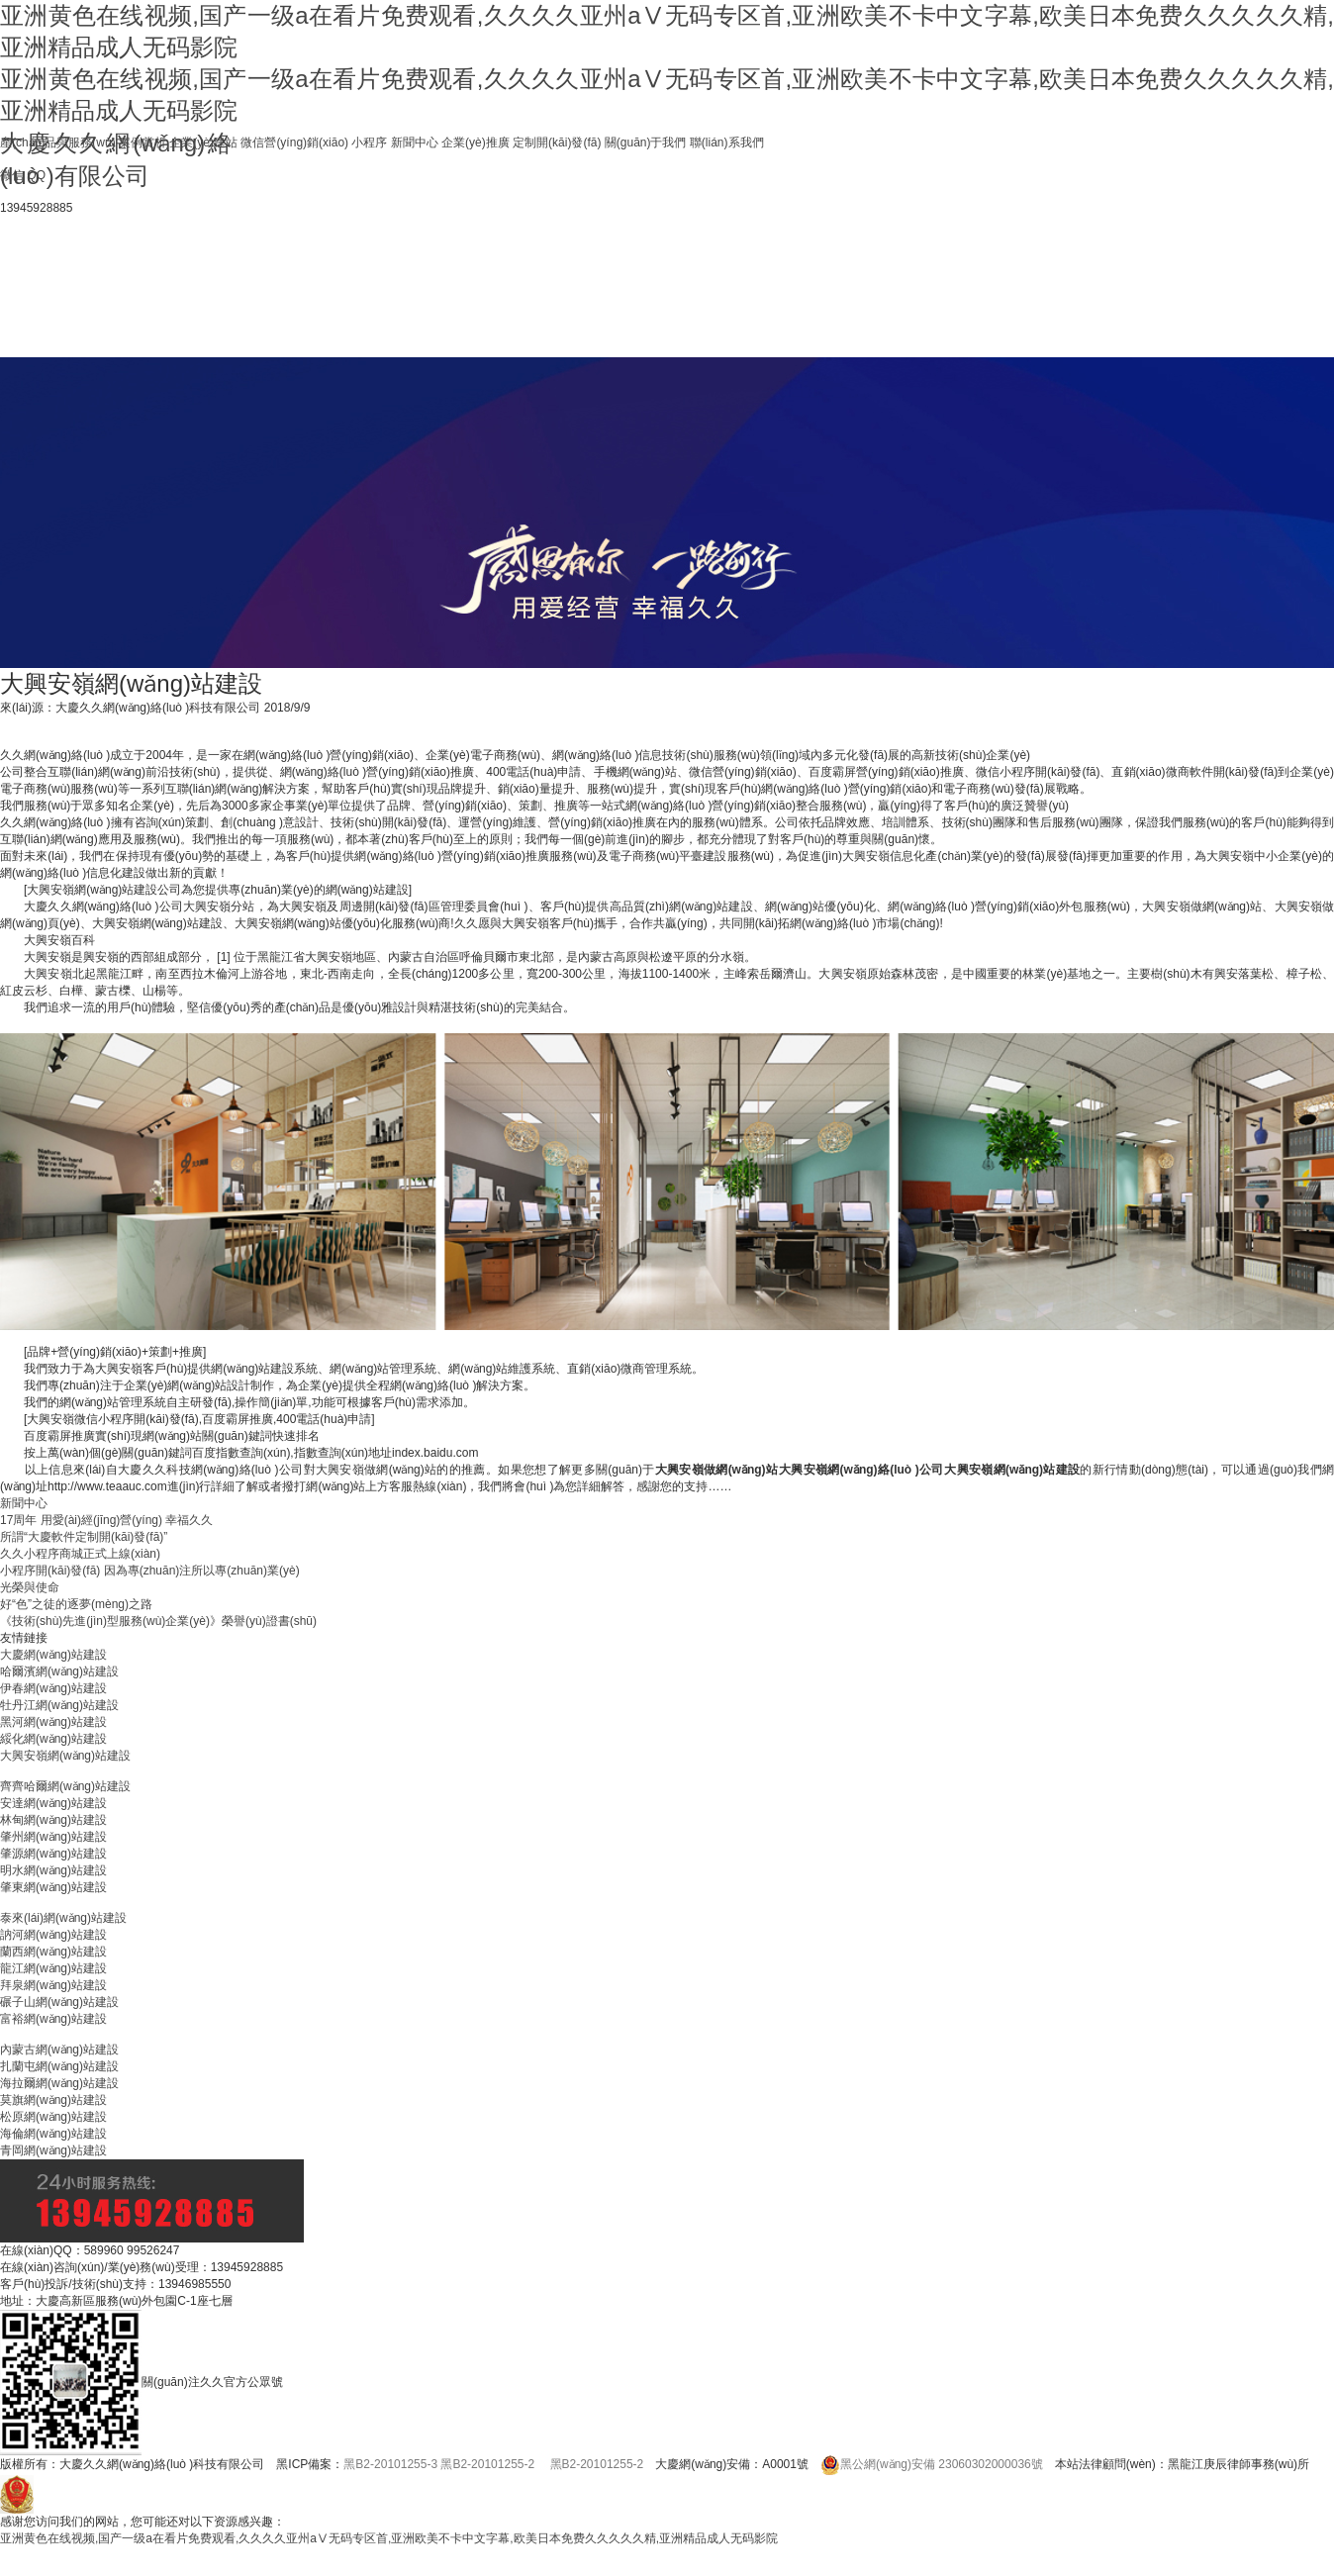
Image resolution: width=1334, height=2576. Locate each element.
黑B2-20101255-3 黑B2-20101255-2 (438, 2464)
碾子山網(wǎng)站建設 (59, 2002)
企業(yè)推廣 (475, 142)
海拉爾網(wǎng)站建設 (59, 2083)
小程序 (369, 142)
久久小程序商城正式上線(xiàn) (80, 1554)
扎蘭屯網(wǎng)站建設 (59, 2066)
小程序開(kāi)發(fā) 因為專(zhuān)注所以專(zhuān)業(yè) (150, 1570)
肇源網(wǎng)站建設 (53, 1853)
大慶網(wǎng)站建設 (53, 1655)
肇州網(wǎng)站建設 (53, 1837)
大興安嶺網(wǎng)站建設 (65, 1756)
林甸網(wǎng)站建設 (53, 1820)
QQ (36, 175)
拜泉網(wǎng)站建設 (53, 1985)
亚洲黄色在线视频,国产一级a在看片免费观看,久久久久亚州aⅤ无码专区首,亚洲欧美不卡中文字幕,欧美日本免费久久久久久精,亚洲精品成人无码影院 (389, 2538)
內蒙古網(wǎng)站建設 (59, 2049)
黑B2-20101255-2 (597, 2464)
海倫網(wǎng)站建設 (53, 2134)
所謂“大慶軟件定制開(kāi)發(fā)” (83, 1537)
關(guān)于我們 (646, 142)
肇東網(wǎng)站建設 (53, 1887)
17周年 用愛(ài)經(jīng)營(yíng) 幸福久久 (106, 1520)
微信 (12, 175)
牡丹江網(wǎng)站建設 (59, 1705)
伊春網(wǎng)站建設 (53, 1688)
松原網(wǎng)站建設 (53, 2117)
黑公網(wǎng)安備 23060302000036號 (931, 2464)
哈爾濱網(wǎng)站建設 (59, 1671)
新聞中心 (414, 142)
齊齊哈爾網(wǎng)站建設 (65, 1786)
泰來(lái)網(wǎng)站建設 (63, 1918)
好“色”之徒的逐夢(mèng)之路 (76, 1604)
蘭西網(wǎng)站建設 (53, 1951)
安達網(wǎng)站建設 (53, 1803)
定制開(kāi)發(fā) (557, 142)
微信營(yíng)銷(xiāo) (294, 142)
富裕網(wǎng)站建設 (53, 2019)
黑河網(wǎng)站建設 (53, 1722)
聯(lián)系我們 (727, 142)
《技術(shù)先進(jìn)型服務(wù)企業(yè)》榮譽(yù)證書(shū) (158, 1621)
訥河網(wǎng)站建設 (53, 1935)
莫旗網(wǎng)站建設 (53, 2100)
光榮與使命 (29, 1587)
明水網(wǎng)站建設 (53, 1870)
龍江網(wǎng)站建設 (53, 1968)
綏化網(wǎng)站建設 (53, 1739)
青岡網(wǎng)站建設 (53, 2150)
